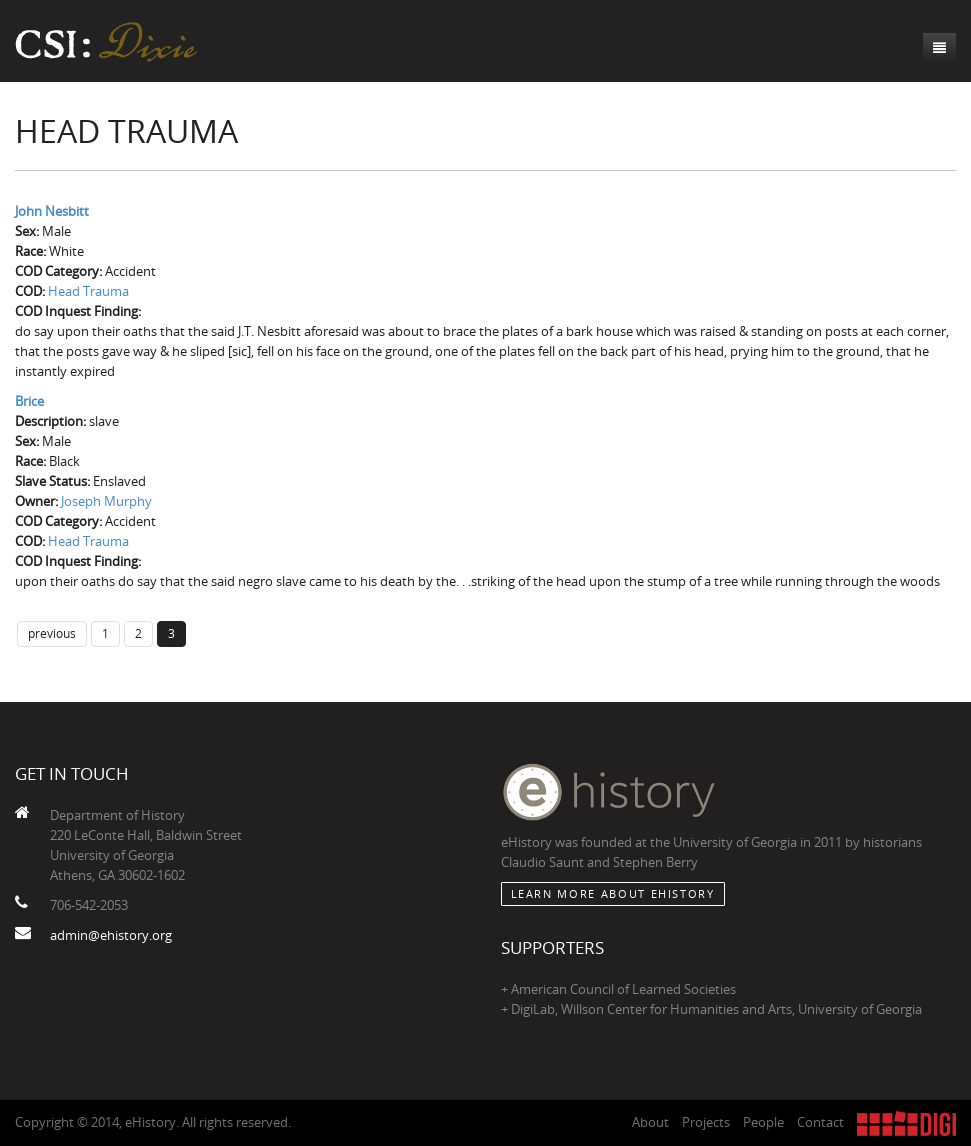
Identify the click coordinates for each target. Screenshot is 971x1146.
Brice (29, 401)
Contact (820, 1122)
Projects (706, 1122)
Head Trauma (88, 291)
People (763, 1122)
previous (52, 633)
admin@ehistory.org (111, 935)
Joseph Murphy (106, 501)
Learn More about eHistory (613, 893)
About (650, 1122)
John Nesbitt (52, 211)
